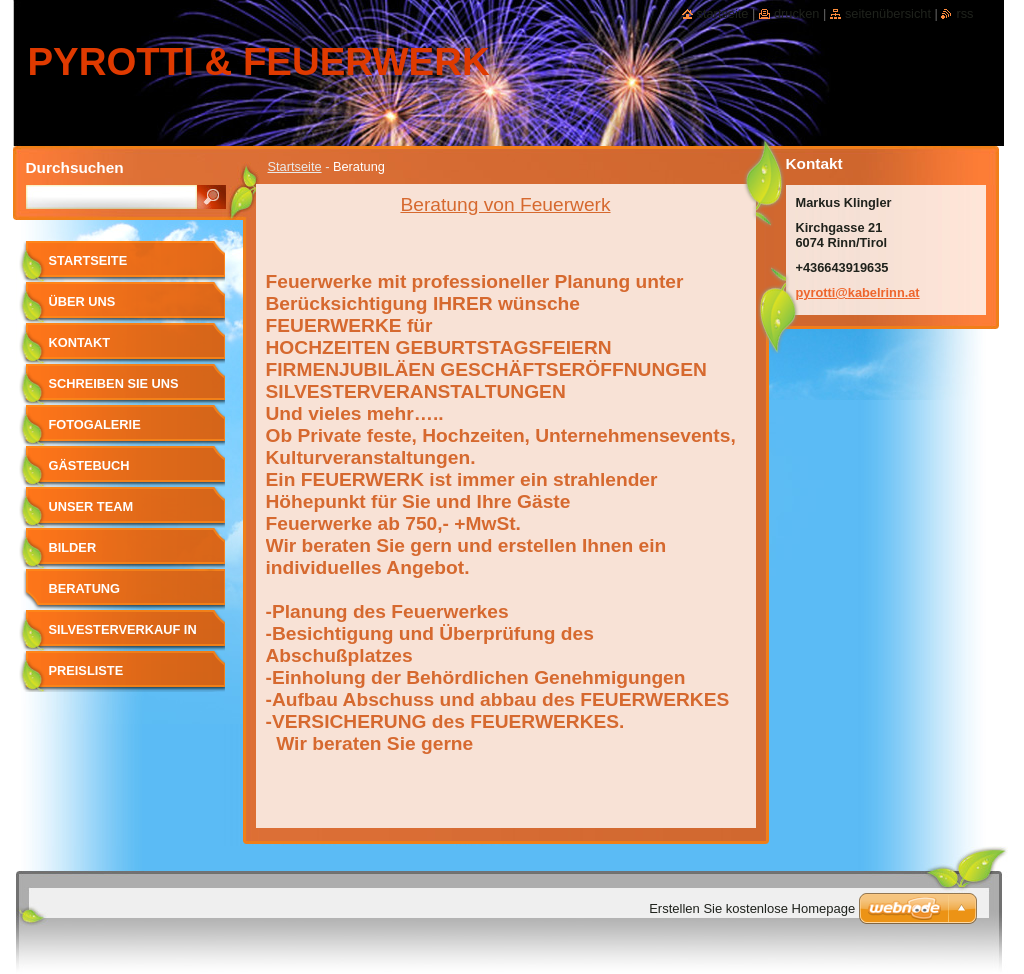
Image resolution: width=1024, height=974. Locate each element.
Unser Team (91, 506)
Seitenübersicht (888, 13)
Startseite (295, 166)
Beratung (85, 588)
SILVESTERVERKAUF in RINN (123, 636)
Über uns (82, 301)
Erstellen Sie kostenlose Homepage (752, 908)
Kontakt (80, 342)
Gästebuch (89, 465)
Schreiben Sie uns (114, 383)
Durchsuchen (75, 167)
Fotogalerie (95, 424)
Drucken (797, 13)
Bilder (73, 547)
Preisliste (86, 670)
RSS (964, 13)
